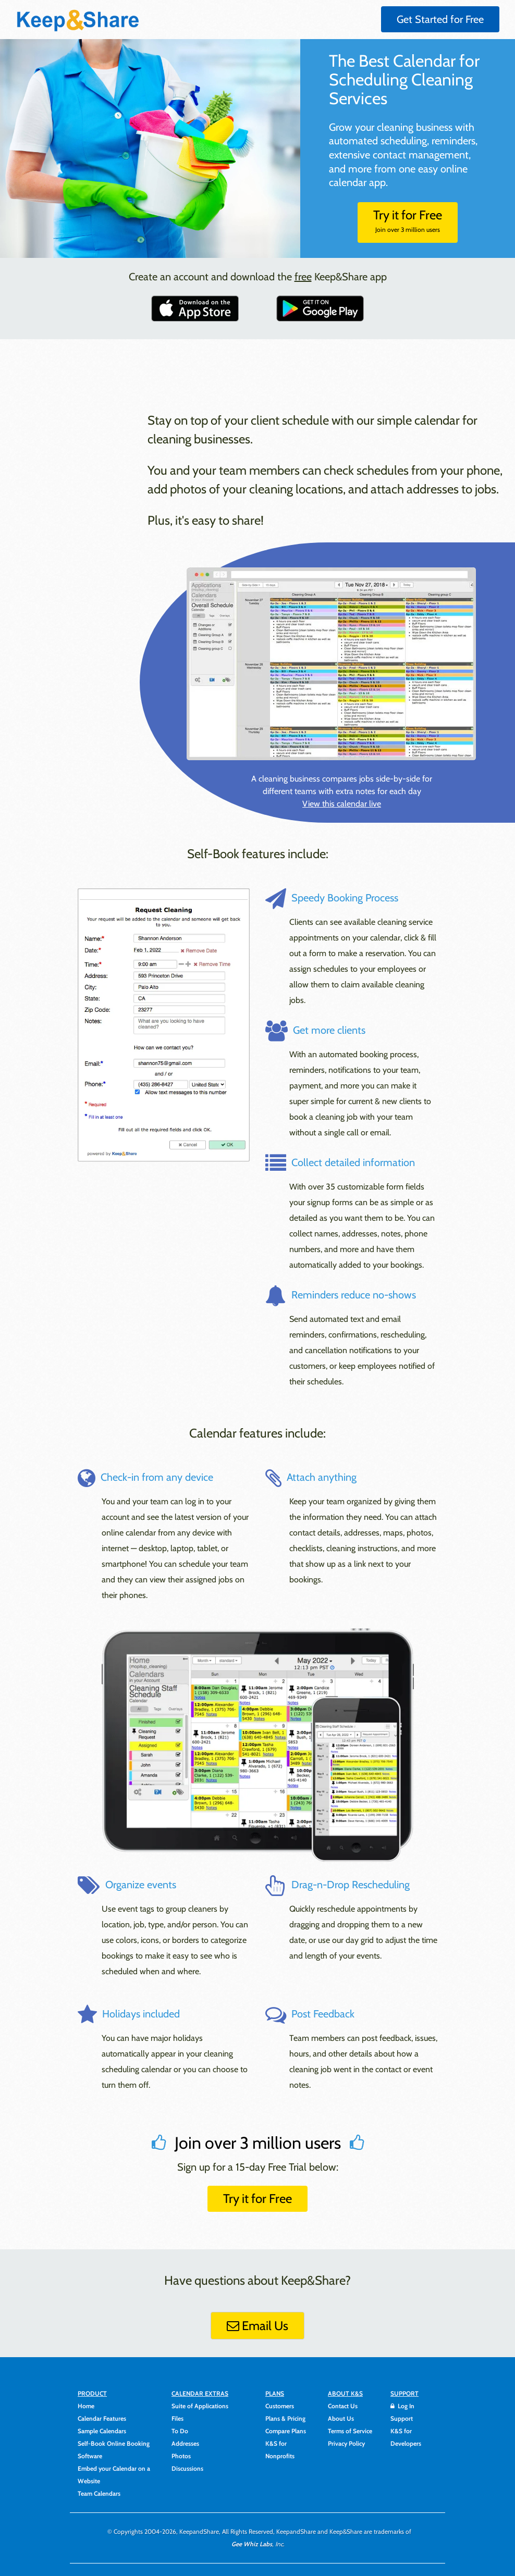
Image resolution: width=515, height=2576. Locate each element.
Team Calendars (99, 2493)
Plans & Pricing (285, 2418)
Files (177, 2418)
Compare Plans (285, 2431)
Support (401, 2418)
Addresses (185, 2443)
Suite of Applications (199, 2406)
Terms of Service (350, 2431)
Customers (279, 2406)
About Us (341, 2418)
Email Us (257, 2325)
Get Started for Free (440, 19)
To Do (179, 2431)
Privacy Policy (346, 2443)
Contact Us (343, 2406)
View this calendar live (341, 804)
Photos (181, 2456)
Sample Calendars (102, 2431)
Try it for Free (407, 220)
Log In (402, 2406)
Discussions (187, 2468)
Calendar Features (102, 2418)
